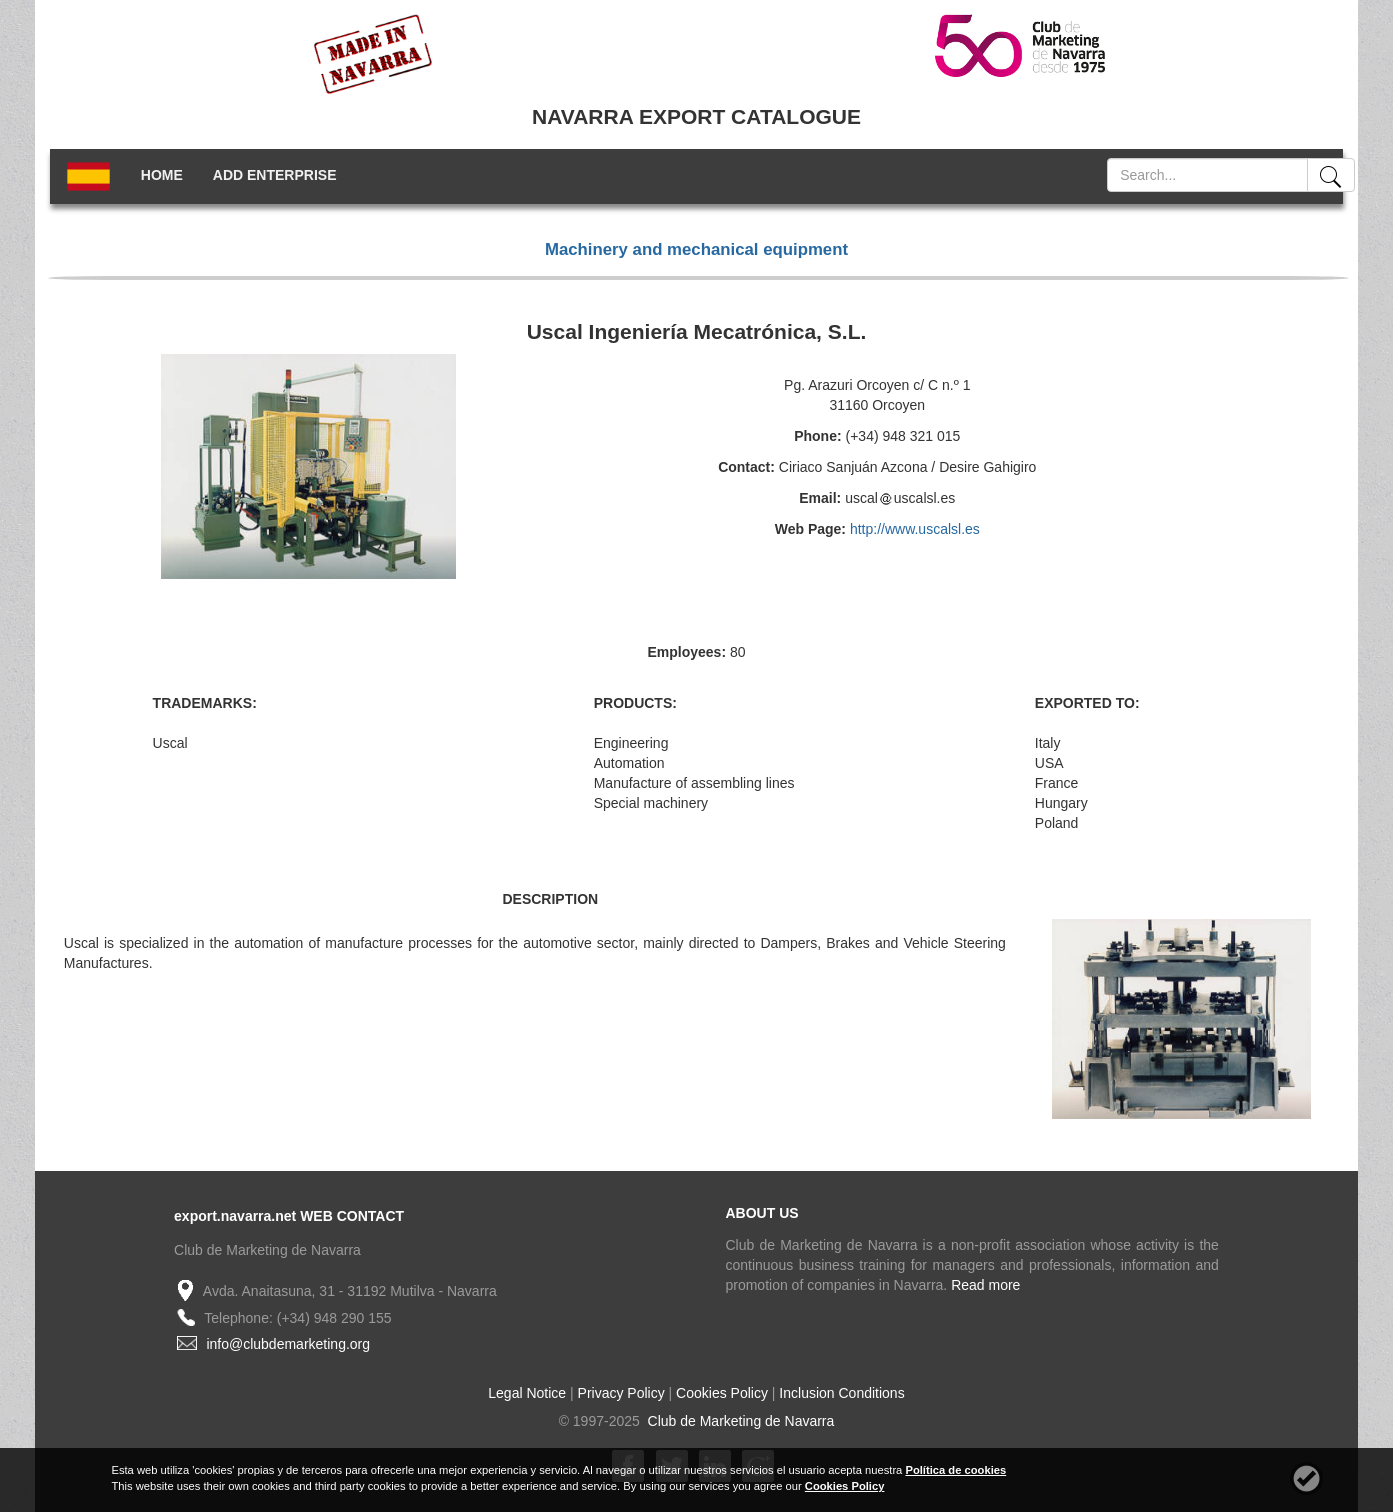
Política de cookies (955, 1470)
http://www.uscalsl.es (915, 529)
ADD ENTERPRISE (275, 175)
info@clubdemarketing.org (288, 1344)
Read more (985, 1285)
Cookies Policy (722, 1393)
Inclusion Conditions (841, 1393)
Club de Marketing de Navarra (739, 1421)
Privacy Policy (621, 1393)
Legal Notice (527, 1393)
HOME (162, 175)
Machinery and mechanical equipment (696, 249)
